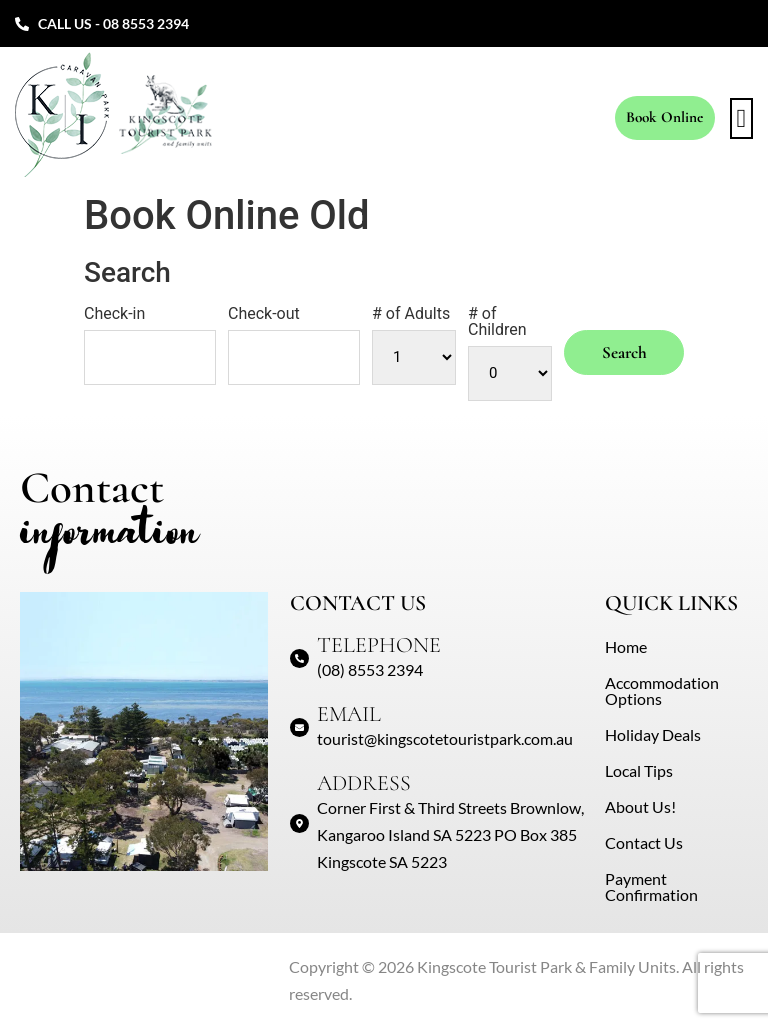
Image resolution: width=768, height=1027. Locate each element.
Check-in (114, 314)
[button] (742, 118)
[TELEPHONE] (299, 658)
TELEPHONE (379, 645)
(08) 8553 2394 (370, 669)
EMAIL (349, 714)
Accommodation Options (662, 690)
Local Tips (639, 770)
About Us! (640, 806)
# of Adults (411, 314)
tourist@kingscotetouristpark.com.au (445, 738)
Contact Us (644, 842)
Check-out (264, 314)
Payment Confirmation (651, 886)
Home (626, 646)
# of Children (497, 322)
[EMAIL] (299, 727)
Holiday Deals (653, 734)
